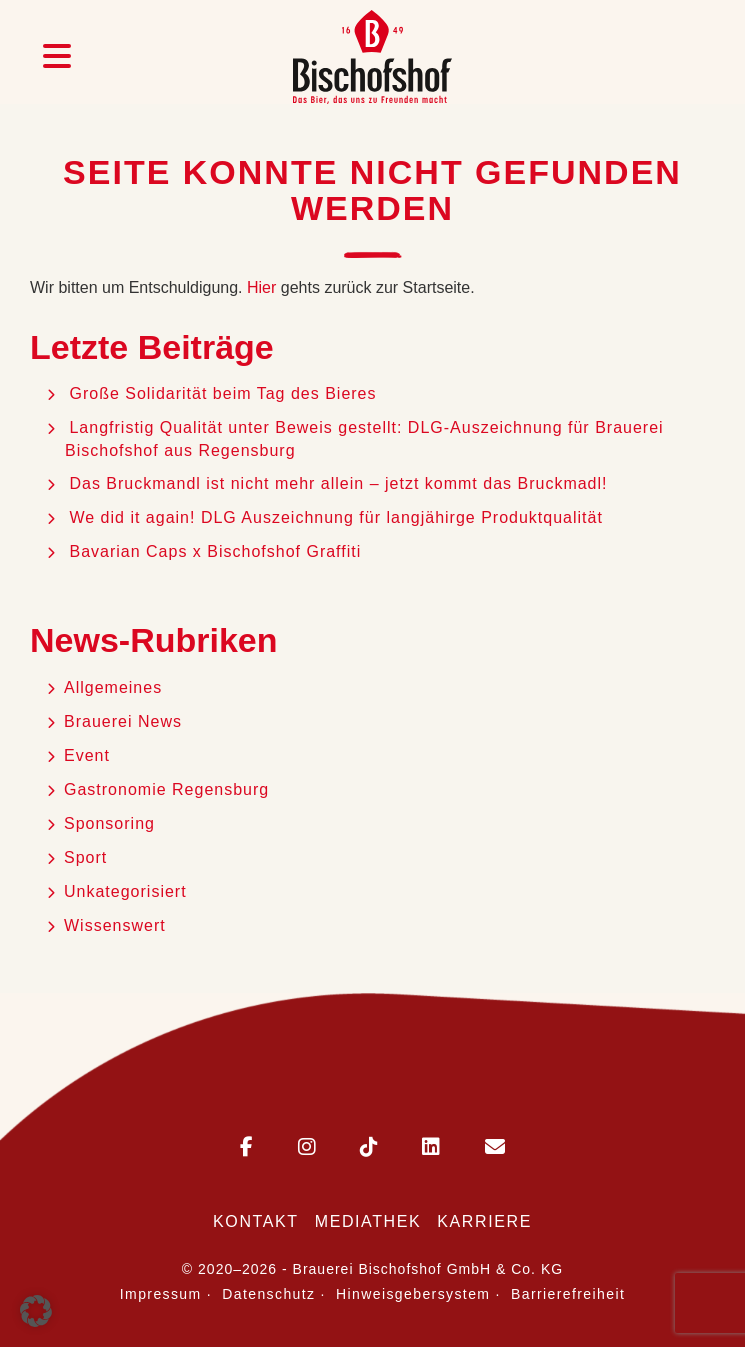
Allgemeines (113, 687)
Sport (85, 857)
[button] (36, 1311)
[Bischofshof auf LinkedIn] (411, 1148)
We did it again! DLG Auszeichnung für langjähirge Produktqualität (338, 517)
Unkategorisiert (125, 891)
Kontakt (256, 1221)
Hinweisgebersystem (413, 1294)
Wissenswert (115, 925)
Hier (261, 287)
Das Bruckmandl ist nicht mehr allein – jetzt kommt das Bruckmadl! (341, 483)
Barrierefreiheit (568, 1294)
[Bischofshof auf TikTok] (349, 1148)
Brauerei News (123, 721)
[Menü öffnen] (57, 57)
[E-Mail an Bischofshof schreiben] (475, 1148)
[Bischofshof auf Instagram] (287, 1148)
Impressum (161, 1294)
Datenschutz (268, 1294)
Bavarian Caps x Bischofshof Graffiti (215, 551)
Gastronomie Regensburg (166, 789)
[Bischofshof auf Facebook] (246, 1148)
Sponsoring (109, 823)
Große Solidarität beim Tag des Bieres (222, 393)
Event (87, 755)
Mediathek (368, 1221)
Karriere (484, 1221)
